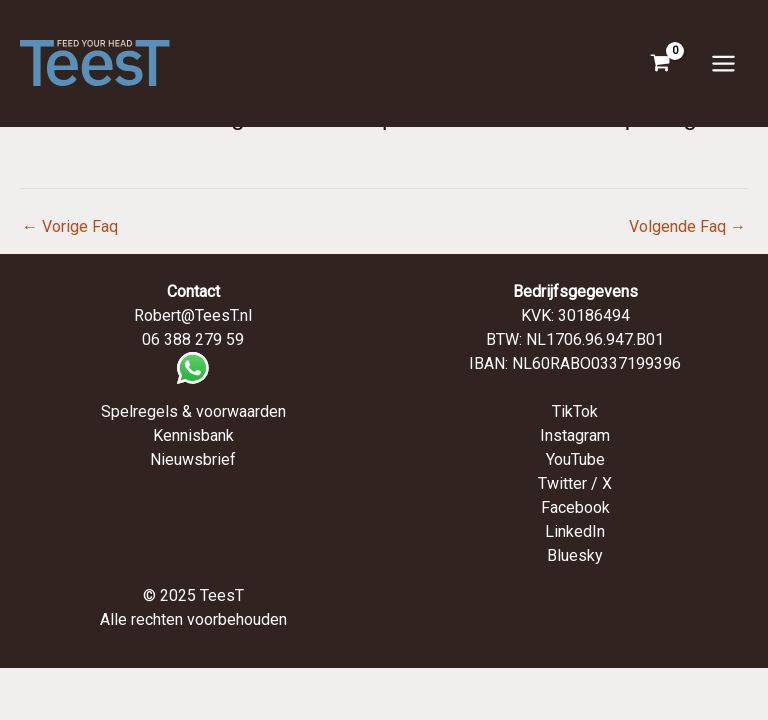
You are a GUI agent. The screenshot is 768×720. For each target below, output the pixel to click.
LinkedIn (575, 531)
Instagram (575, 435)
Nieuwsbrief (193, 459)
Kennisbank (193, 435)
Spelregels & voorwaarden (193, 411)
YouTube (575, 459)
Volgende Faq (687, 226)
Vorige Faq (70, 226)
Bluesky (575, 555)
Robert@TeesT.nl (193, 315)
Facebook (575, 507)
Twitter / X (575, 483)
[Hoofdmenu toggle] (723, 62)
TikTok (575, 411)
